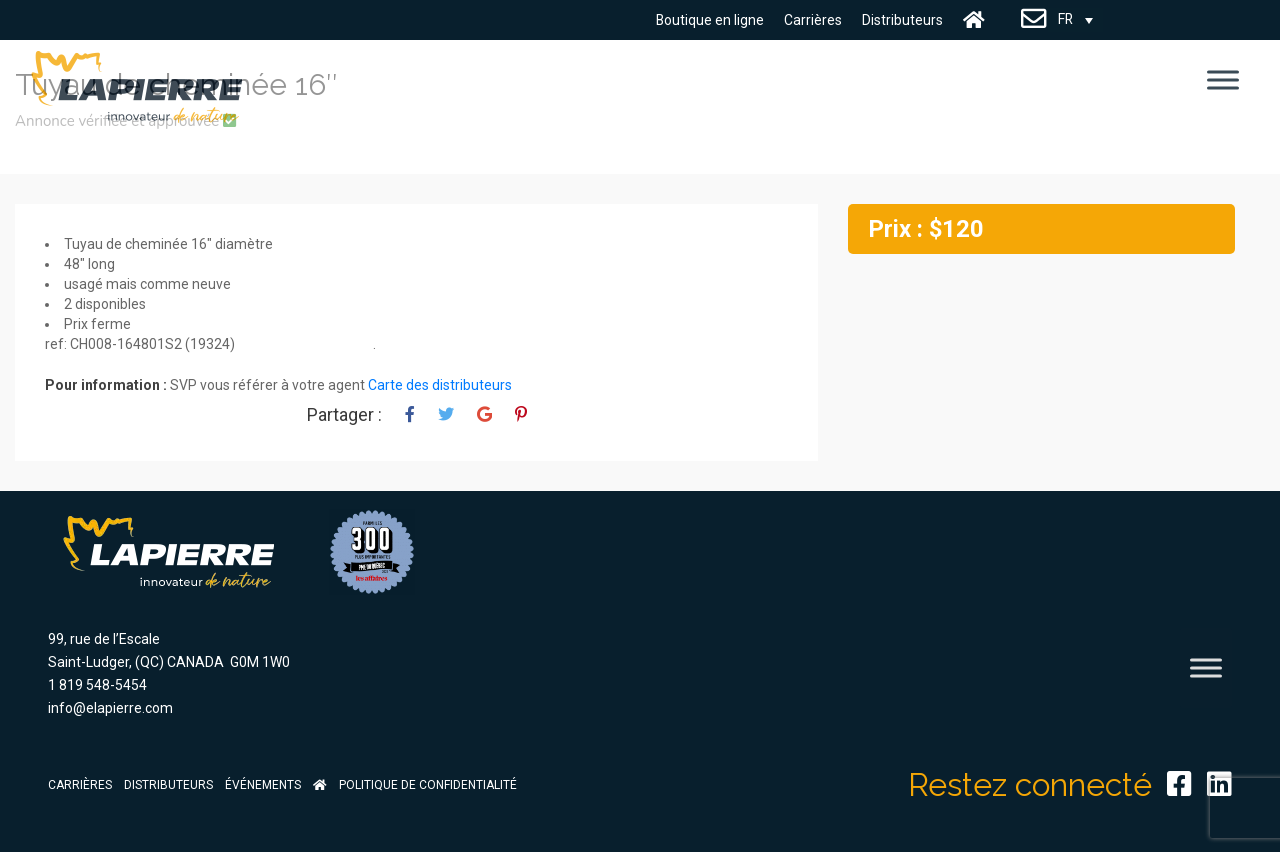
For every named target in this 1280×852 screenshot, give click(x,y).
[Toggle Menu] (1223, 79)
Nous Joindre (1034, 20)
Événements (263, 785)
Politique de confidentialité (428, 785)
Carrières (813, 20)
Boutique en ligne (709, 20)
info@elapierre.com (110, 708)
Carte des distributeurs (440, 385)
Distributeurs (902, 20)
